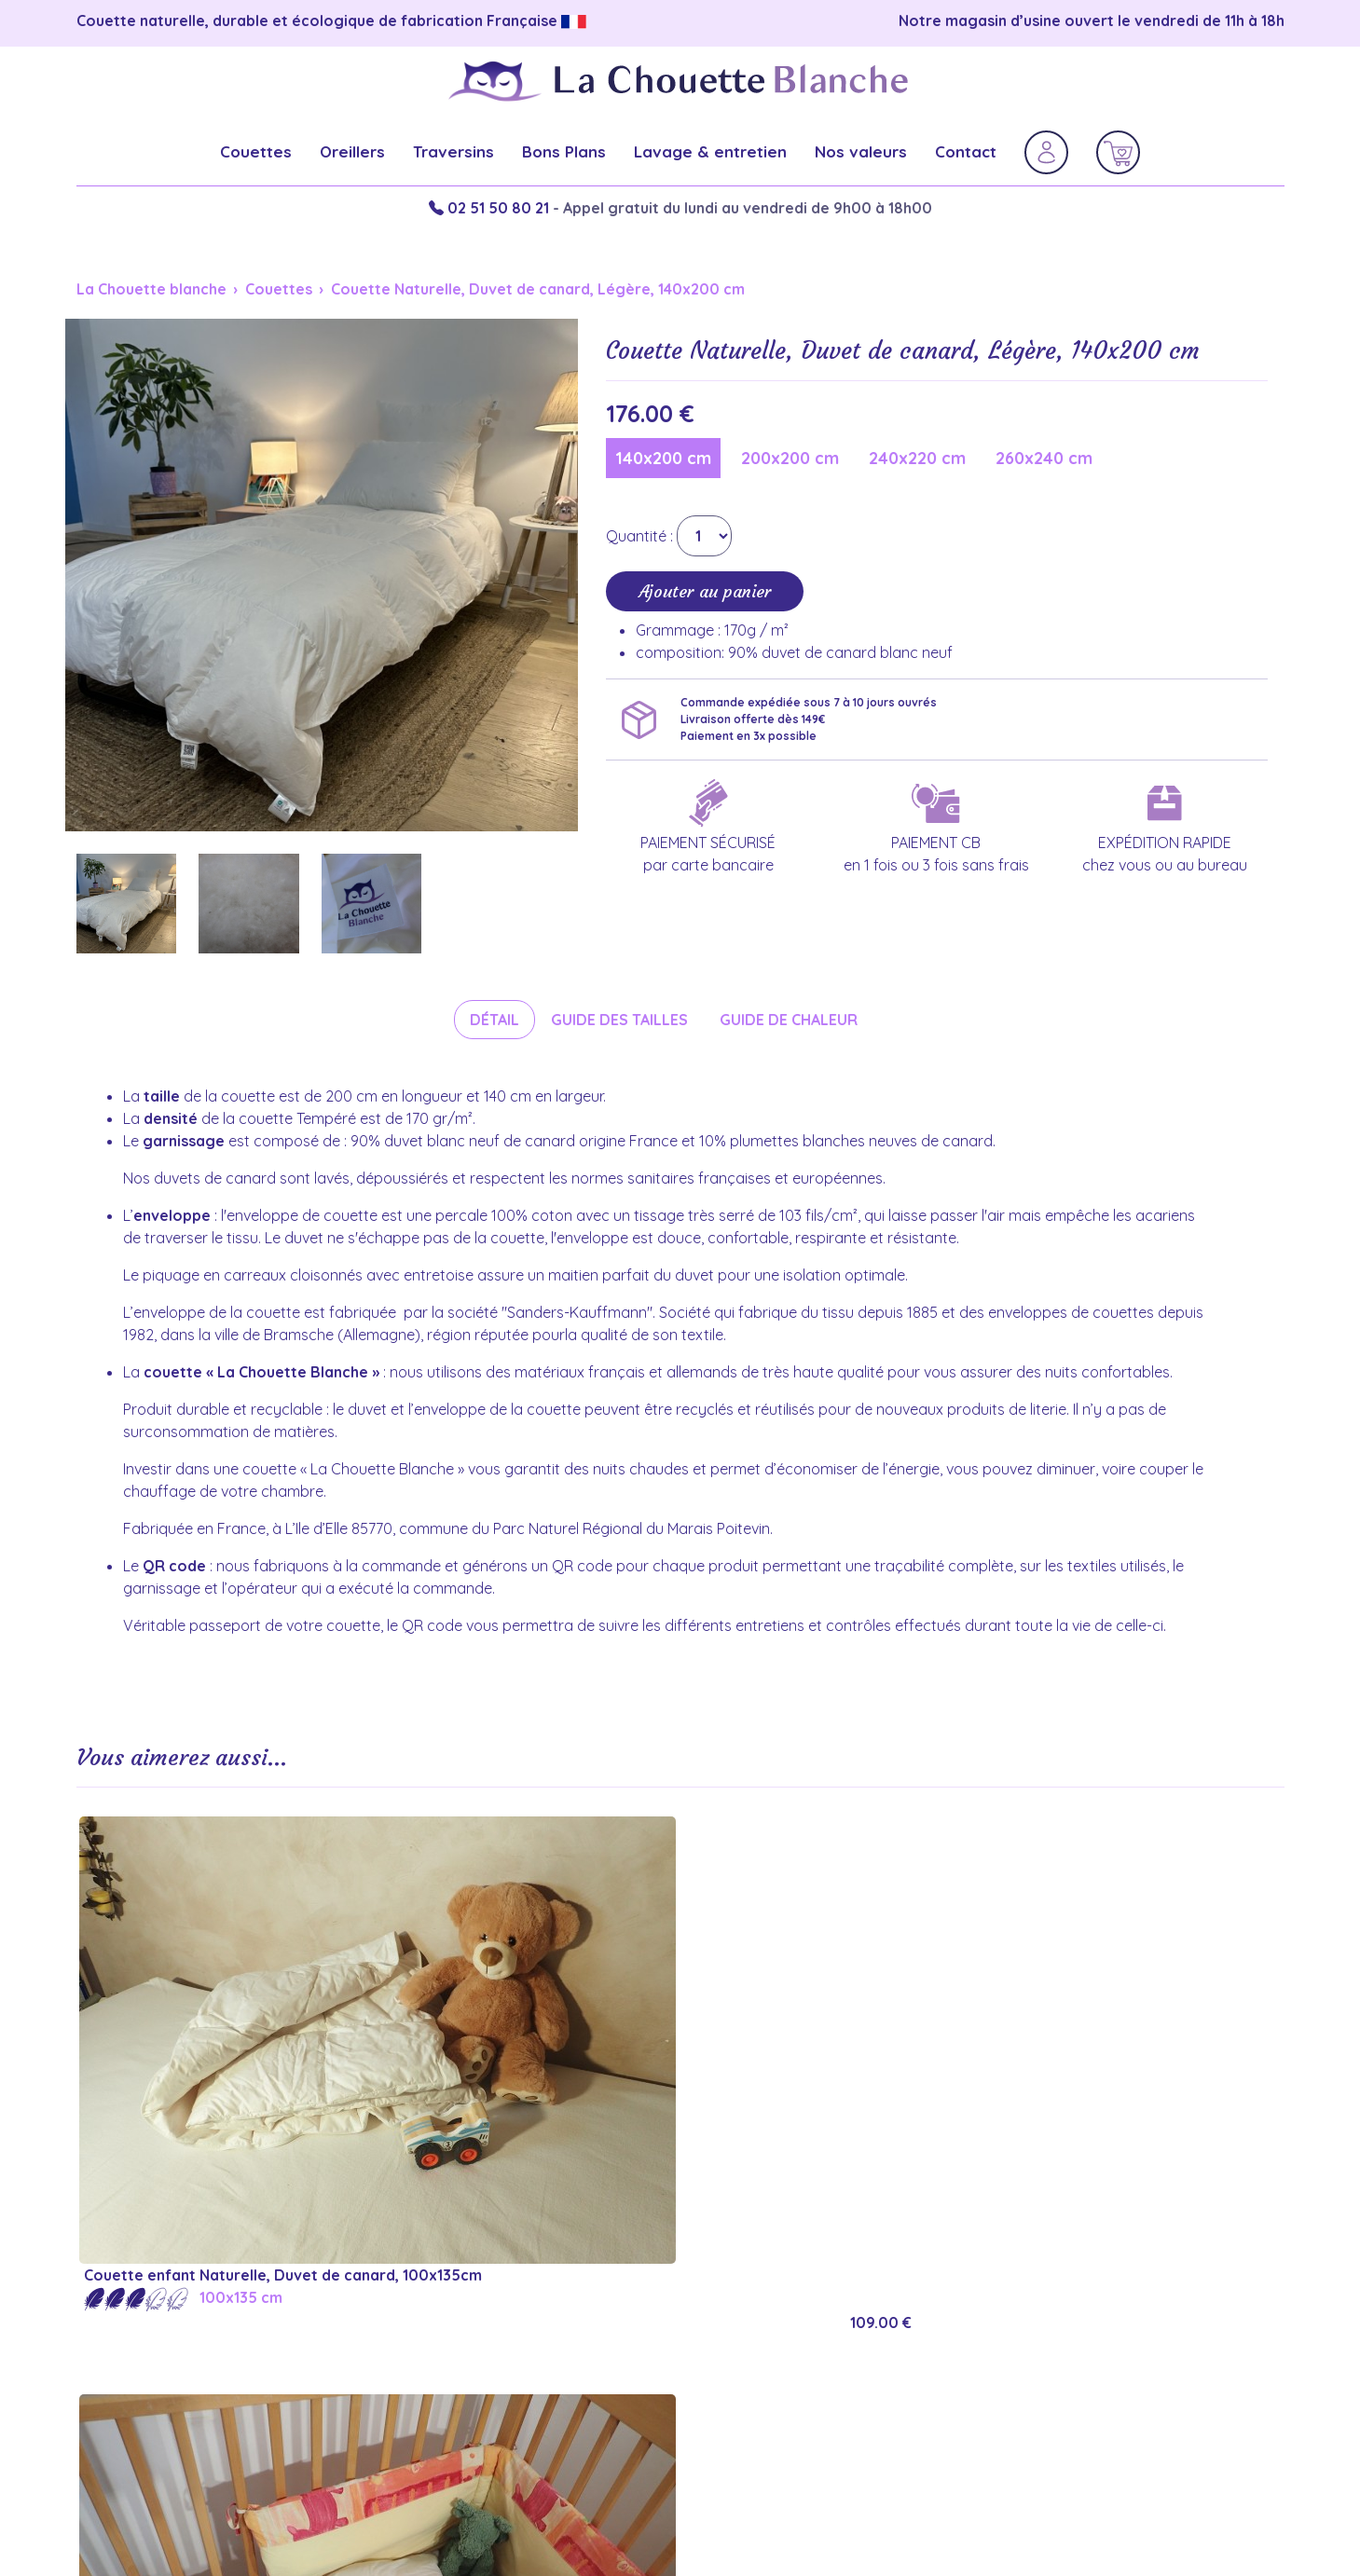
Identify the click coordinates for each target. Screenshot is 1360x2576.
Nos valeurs (861, 151)
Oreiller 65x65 (1053, 2383)
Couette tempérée (765, 2407)
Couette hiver (745, 2312)
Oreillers (352, 151)
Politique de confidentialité (489, 2359)
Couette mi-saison (763, 2336)
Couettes (256, 151)
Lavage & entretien (710, 151)
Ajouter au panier (705, 591)
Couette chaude (754, 2383)
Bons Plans (564, 151)
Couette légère (751, 2431)
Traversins (453, 151)
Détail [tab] (494, 1019)
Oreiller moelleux (1066, 2336)
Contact (965, 151)
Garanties (422, 2312)
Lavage (1028, 2407)
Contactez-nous (446, 2407)
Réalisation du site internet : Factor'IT (680, 2520)
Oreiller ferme (1054, 2312)
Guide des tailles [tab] (619, 1019)
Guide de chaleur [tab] (789, 1019)
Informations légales (464, 2336)
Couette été (739, 2359)
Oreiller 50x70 (1054, 2359)
